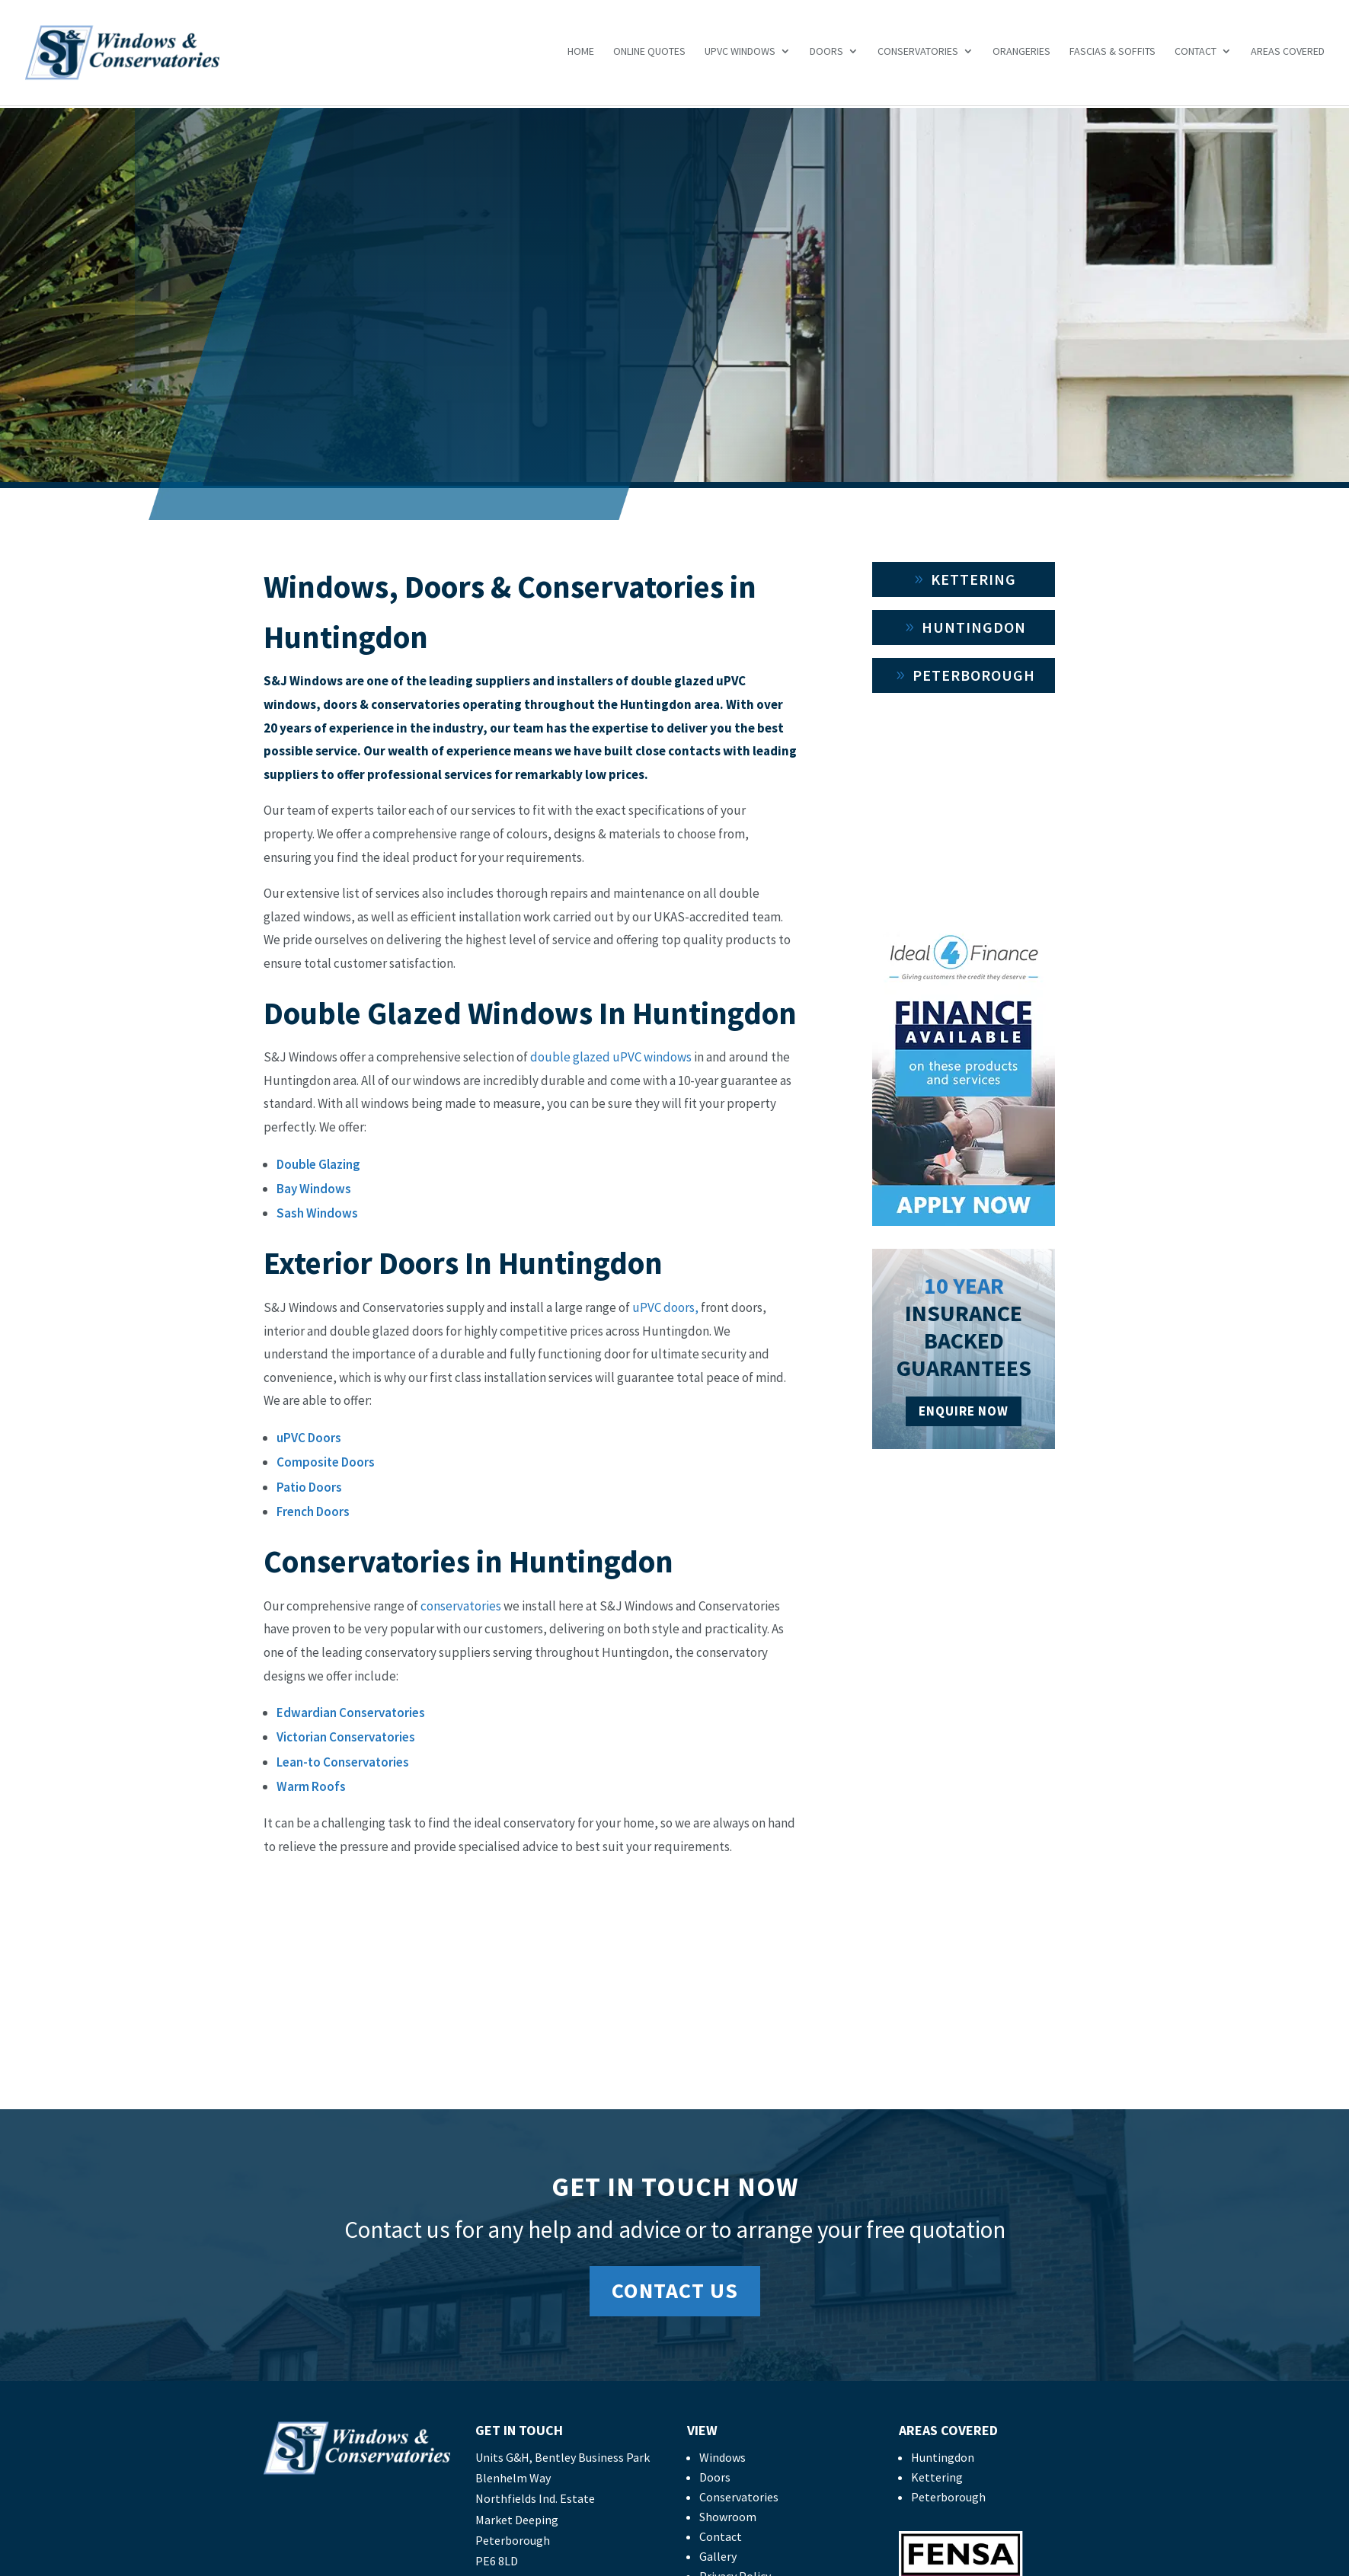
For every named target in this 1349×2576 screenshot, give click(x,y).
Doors (826, 55)
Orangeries (1021, 55)
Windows (722, 2457)
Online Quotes (649, 55)
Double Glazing (318, 1164)
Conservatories (917, 55)
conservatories (459, 1606)
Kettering (973, 579)
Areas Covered (1288, 55)
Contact (1195, 55)
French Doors (313, 1511)
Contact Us (675, 2290)
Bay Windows (314, 1188)
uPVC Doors (309, 1437)
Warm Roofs (311, 1786)
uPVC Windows (740, 55)
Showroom (727, 2516)
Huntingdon (974, 627)
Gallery (718, 2556)
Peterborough (974, 675)
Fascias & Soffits (1112, 55)
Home (580, 55)
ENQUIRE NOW (964, 1411)
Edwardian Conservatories (351, 1712)
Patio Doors (309, 1487)
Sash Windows (317, 1213)
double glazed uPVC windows (611, 1057)
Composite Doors (326, 1462)
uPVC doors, (665, 1307)
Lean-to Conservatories (343, 1762)
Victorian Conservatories (346, 1737)
